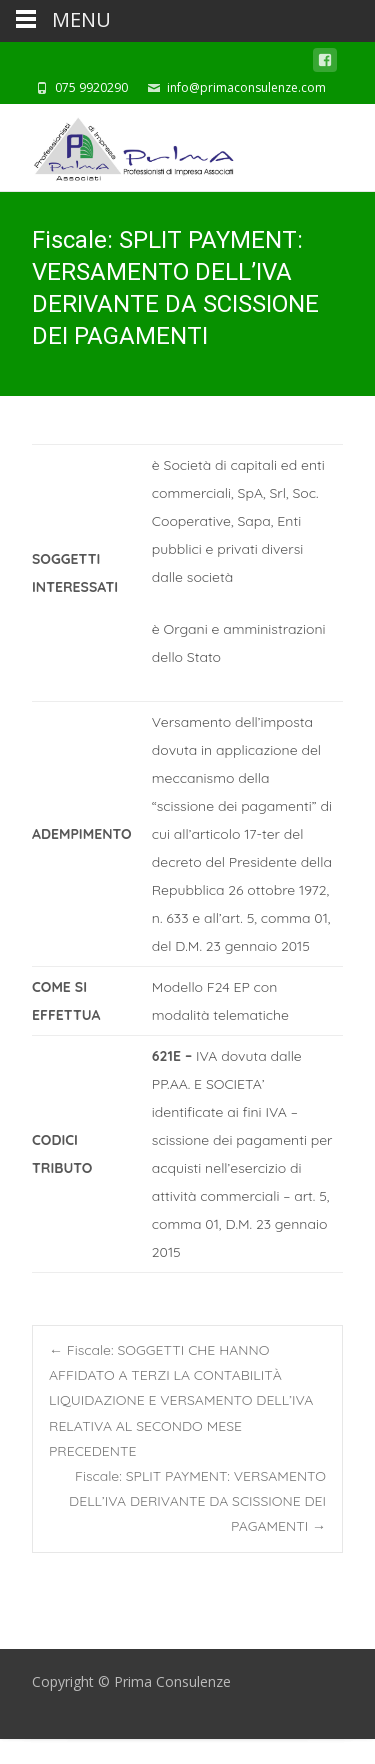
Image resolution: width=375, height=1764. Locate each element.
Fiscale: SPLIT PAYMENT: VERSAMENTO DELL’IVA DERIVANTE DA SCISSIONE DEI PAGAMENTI (197, 1501)
